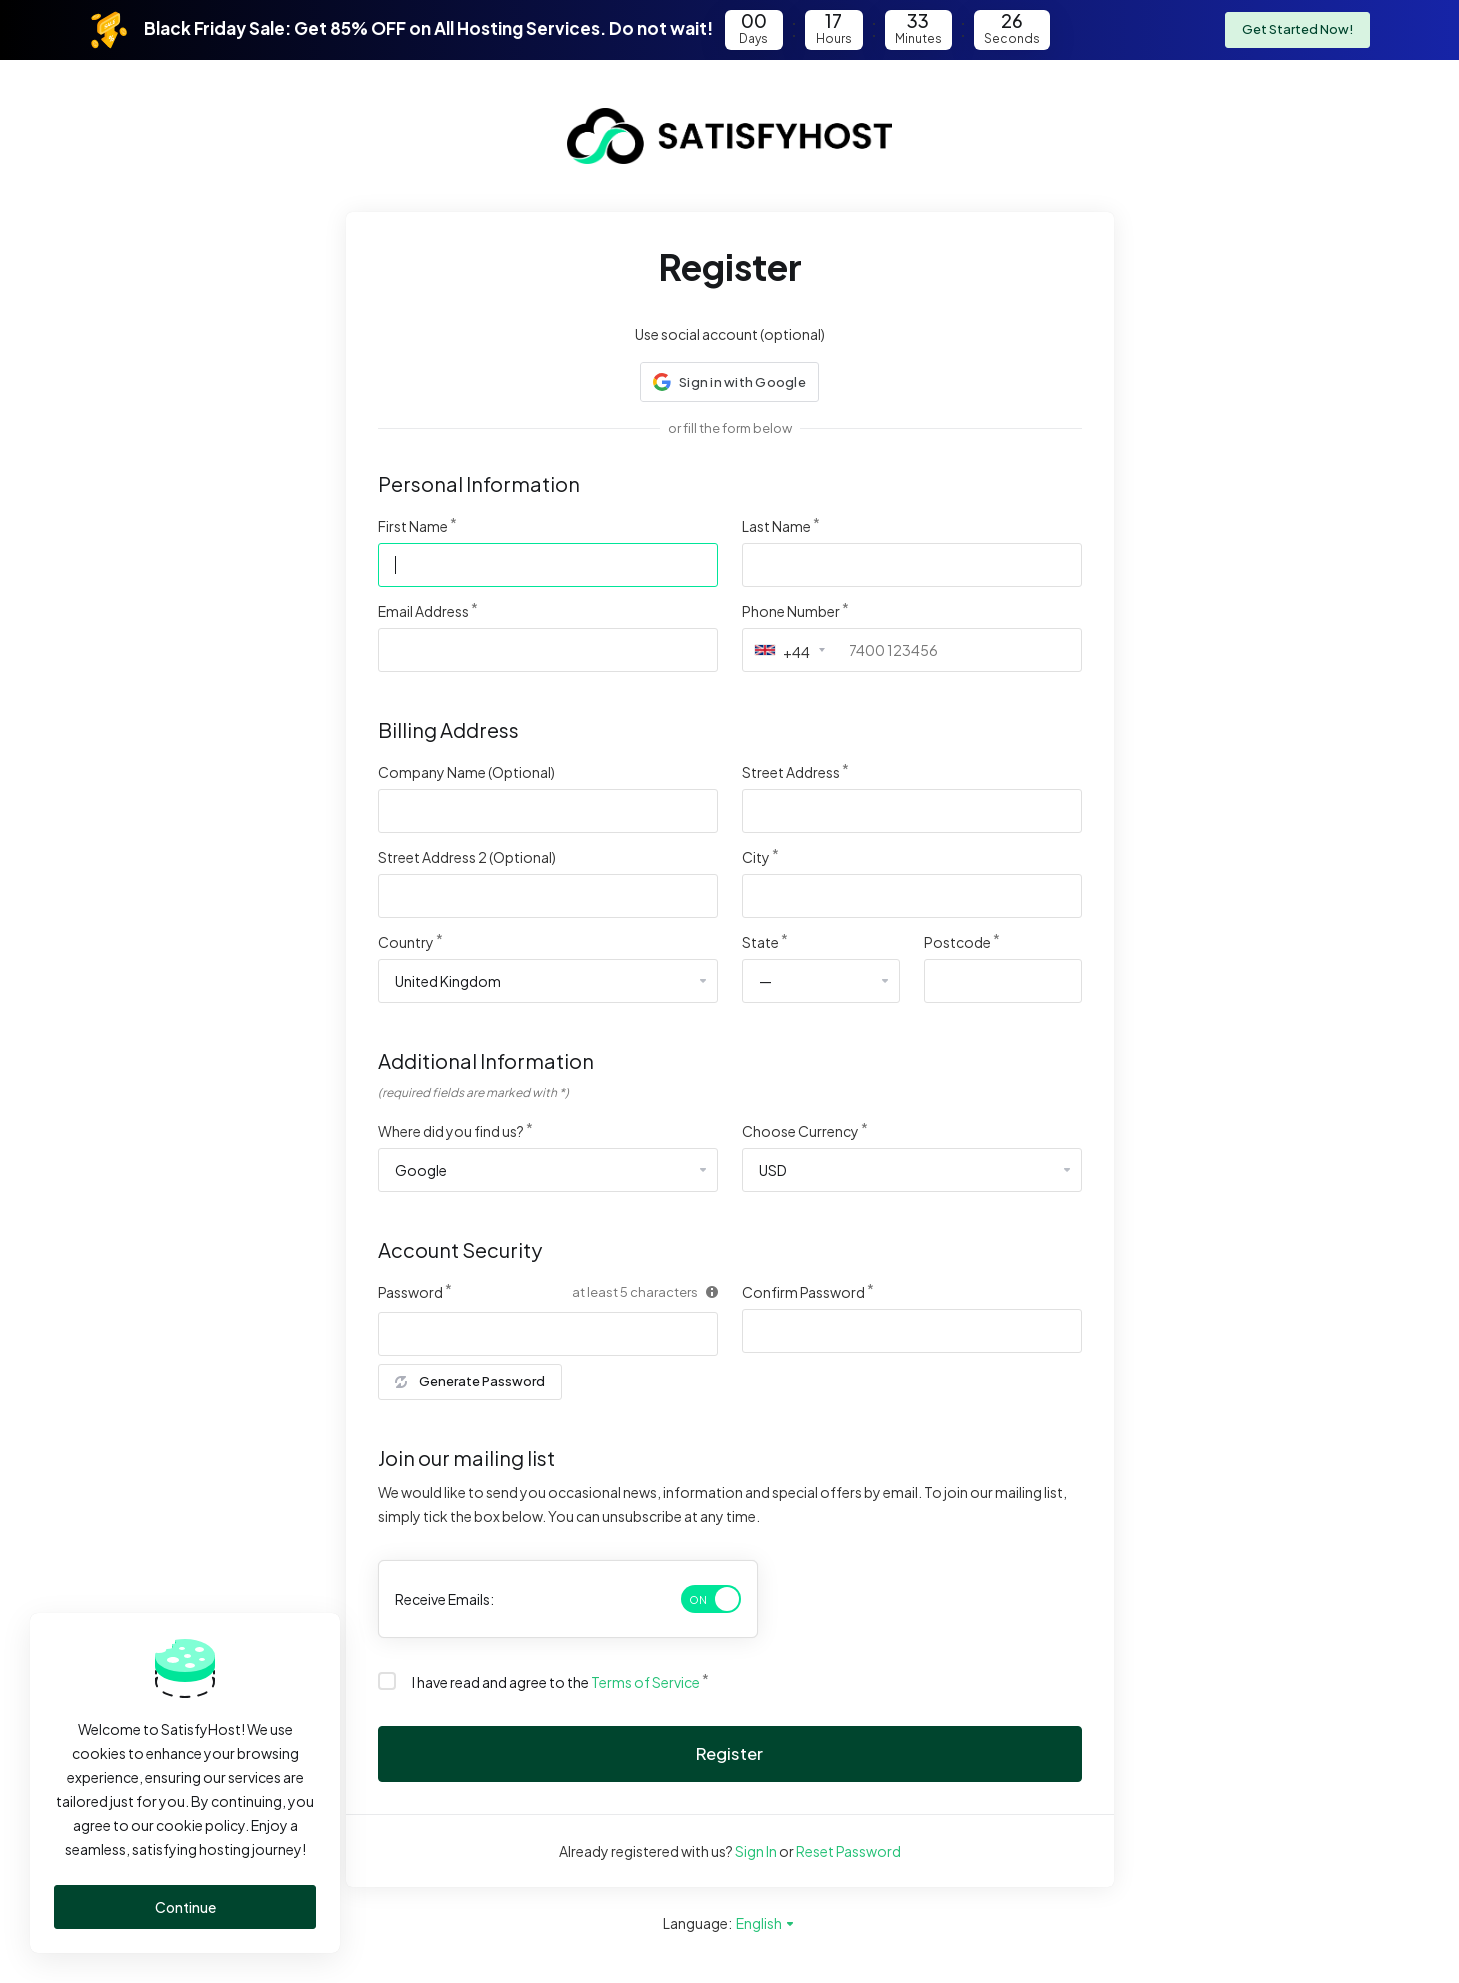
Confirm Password (803, 1292)
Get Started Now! (1297, 30)
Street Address (791, 772)
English (766, 1923)
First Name (413, 526)
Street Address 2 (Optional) (467, 857)
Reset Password (848, 1851)
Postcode (957, 942)
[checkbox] (387, 1681)
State (760, 942)
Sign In (756, 1851)
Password (410, 1292)
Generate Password (470, 1382)
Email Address (423, 611)
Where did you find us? (451, 1131)
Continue (185, 1907)
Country (406, 942)
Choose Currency (800, 1131)
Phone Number (791, 611)
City (756, 857)
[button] (729, 382)
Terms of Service (645, 1682)
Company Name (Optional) (466, 772)
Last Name (776, 526)
